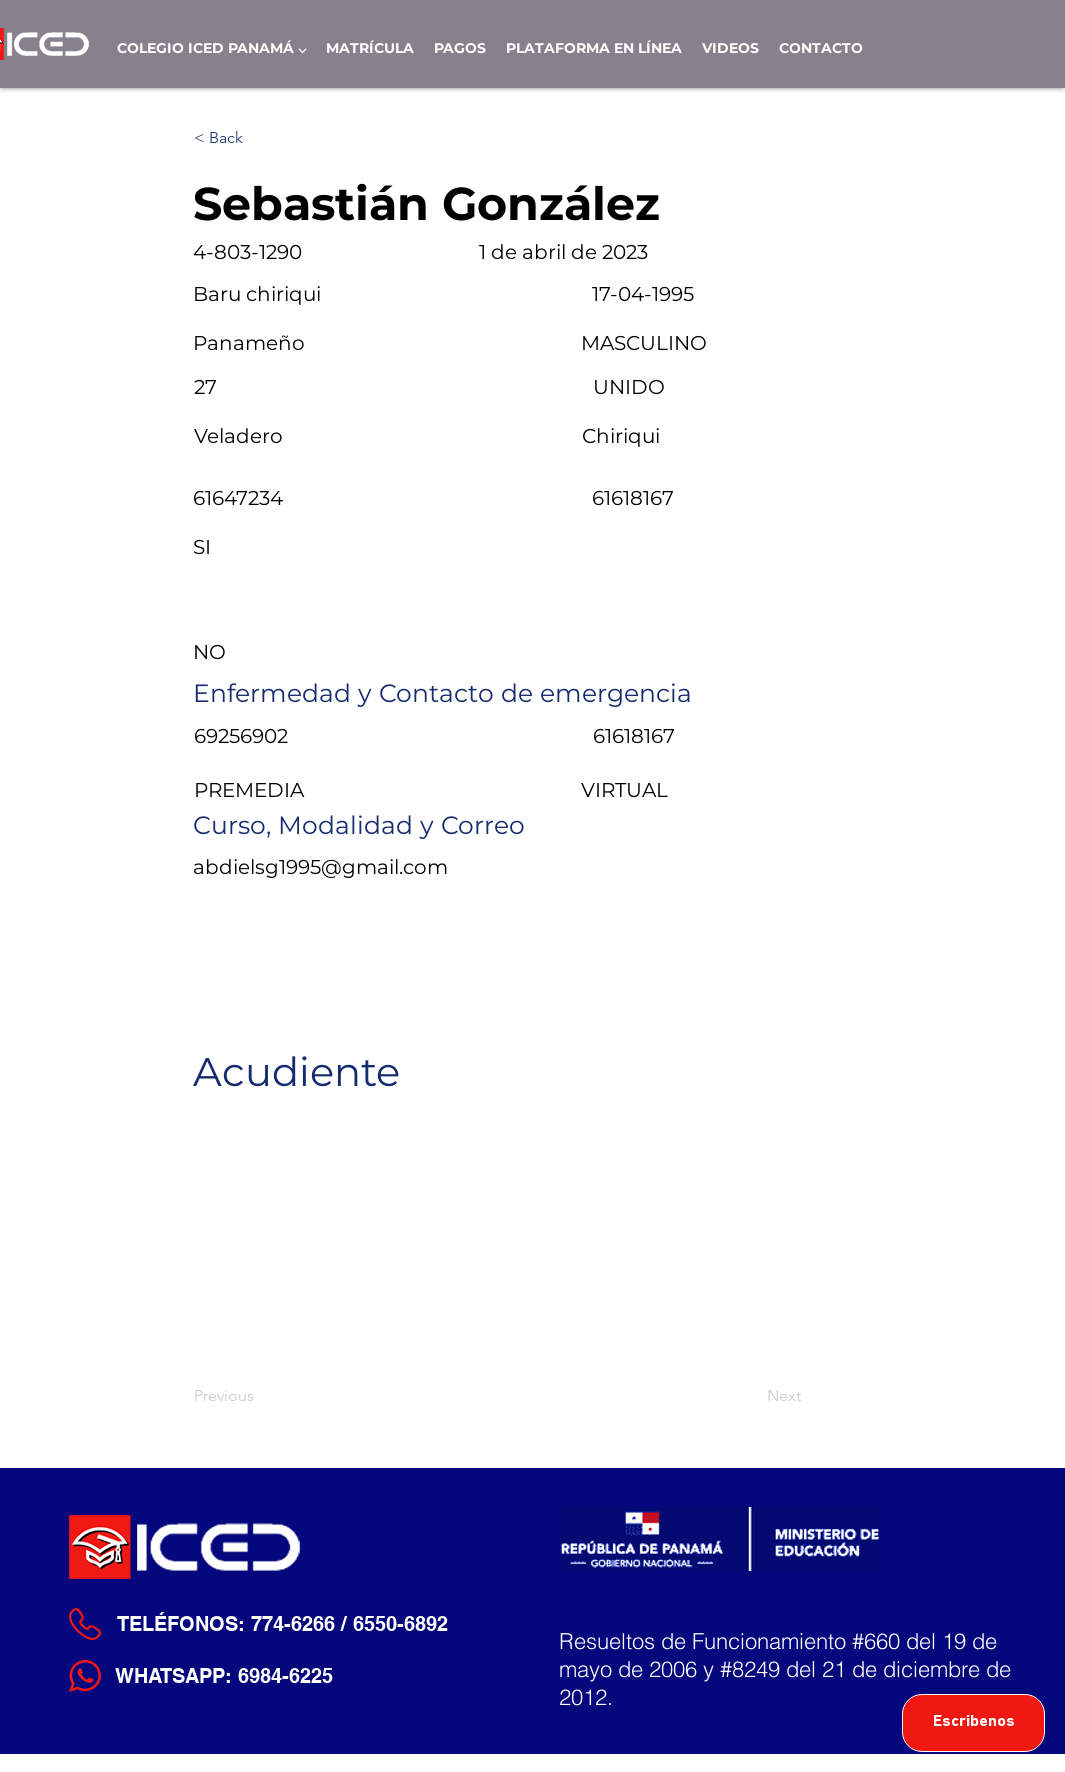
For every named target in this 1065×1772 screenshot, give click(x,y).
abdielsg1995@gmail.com (320, 867)
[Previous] (260, 1396)
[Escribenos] (973, 1723)
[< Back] (260, 138)
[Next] (751, 1396)
